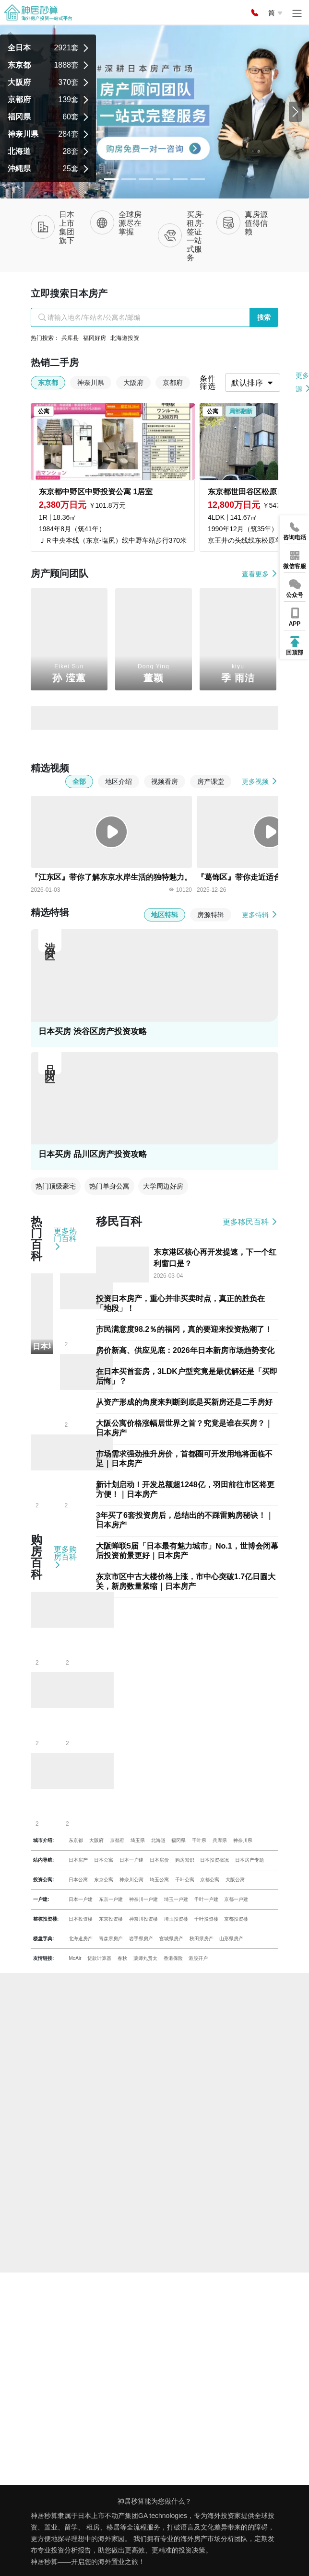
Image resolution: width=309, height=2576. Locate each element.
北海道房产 (81, 1938)
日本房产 (78, 1860)
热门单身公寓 (109, 1186)
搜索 (264, 317)
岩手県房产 (141, 1938)
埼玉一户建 (176, 1899)
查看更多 (260, 574)
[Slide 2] (146, 179)
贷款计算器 (99, 1958)
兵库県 (220, 1840)
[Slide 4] (180, 179)
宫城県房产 (171, 1938)
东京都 (76, 1840)
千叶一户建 (206, 1899)
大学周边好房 (163, 1186)
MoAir (75, 1958)
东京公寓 (103, 1879)
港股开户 (198, 1958)
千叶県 (199, 1840)
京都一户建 (236, 1899)
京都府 (117, 1840)
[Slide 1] (128, 179)
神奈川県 (242, 1840)
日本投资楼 (81, 1919)
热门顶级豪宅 (56, 1186)
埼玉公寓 (159, 1879)
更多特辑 (260, 914)
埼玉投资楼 (176, 1919)
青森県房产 (111, 1938)
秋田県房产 (202, 1938)
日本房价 (159, 1860)
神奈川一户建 (143, 1899)
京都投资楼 (236, 1919)
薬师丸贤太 (145, 1958)
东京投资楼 (111, 1919)
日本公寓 (103, 1860)
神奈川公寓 (131, 1879)
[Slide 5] (197, 179)
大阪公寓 (235, 1879)
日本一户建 (131, 1860)
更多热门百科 (65, 1238)
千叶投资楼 (206, 1919)
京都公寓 (209, 1879)
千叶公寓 (184, 1879)
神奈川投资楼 (143, 1919)
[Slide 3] (163, 179)
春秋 (122, 1958)
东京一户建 (111, 1899)
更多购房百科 (65, 1557)
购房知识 (184, 1860)
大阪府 (96, 1840)
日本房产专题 (249, 1860)
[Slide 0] (111, 179)
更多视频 (260, 781)
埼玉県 (138, 1840)
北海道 (158, 1840)
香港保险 (173, 1958)
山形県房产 (231, 1938)
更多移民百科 (250, 1222)
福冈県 (178, 1840)
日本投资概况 (214, 1860)
